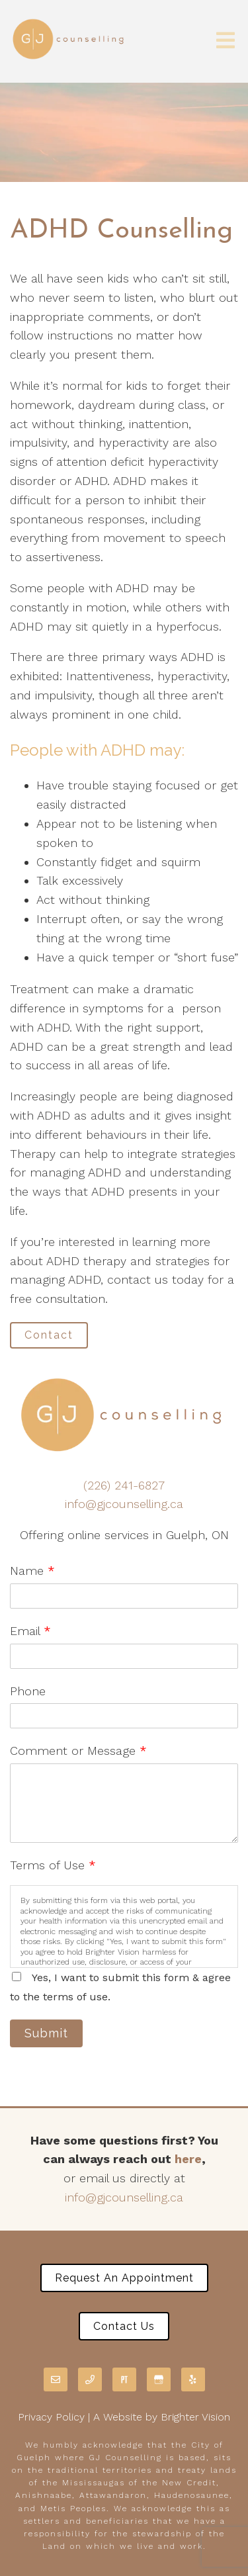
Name (32, 1570)
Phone (28, 1691)
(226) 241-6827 (124, 1485)
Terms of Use (53, 1865)
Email (30, 1631)
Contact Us (124, 2326)
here (188, 2159)
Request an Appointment (124, 2278)
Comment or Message (78, 1750)
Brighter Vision (195, 2417)
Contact (48, 1335)
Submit (46, 2033)
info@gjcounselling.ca (124, 1504)
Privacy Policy (51, 2417)
